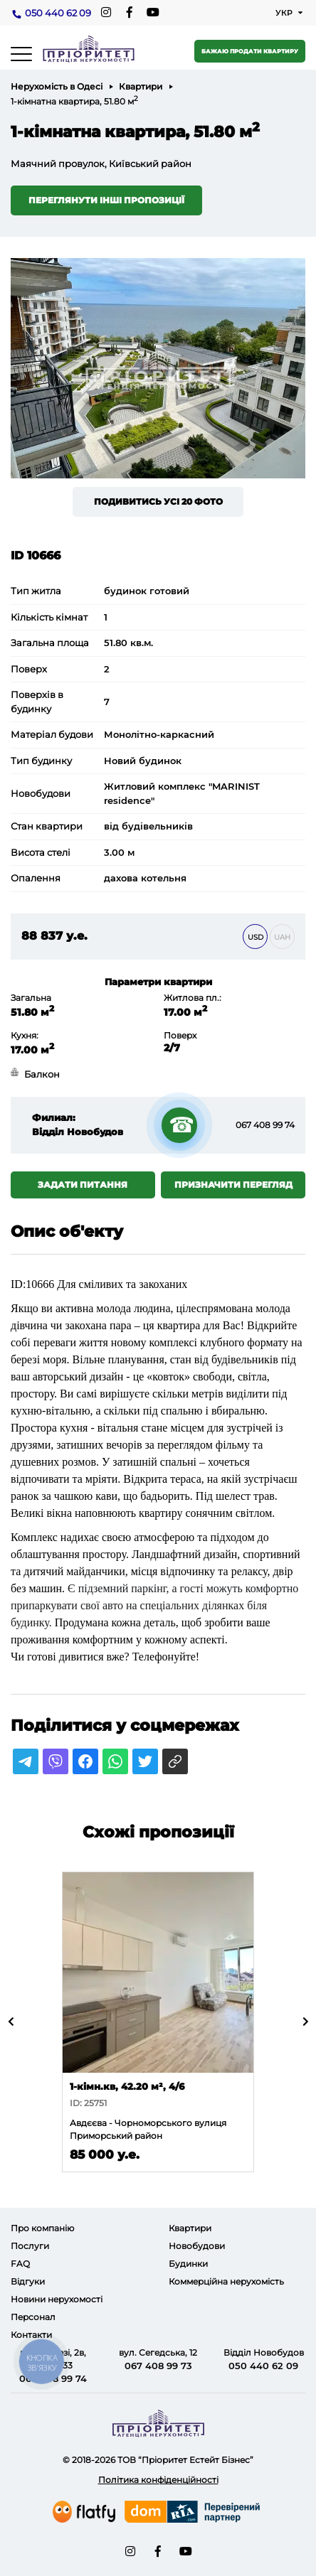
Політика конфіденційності (158, 2479)
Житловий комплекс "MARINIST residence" (182, 793)
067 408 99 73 (158, 2365)
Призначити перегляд (233, 1184)
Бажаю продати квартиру (249, 51)
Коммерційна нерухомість (226, 2281)
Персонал (33, 2317)
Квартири (140, 86)
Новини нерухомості (56, 2299)
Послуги (30, 2245)
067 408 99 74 (265, 1125)
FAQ (20, 2263)
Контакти (31, 2334)
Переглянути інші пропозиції (106, 200)
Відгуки (28, 2281)
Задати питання (82, 1184)
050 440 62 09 (58, 12)
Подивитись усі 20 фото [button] (158, 501)
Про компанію (42, 2228)
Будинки (188, 2263)
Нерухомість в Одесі (56, 86)
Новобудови (197, 2245)
